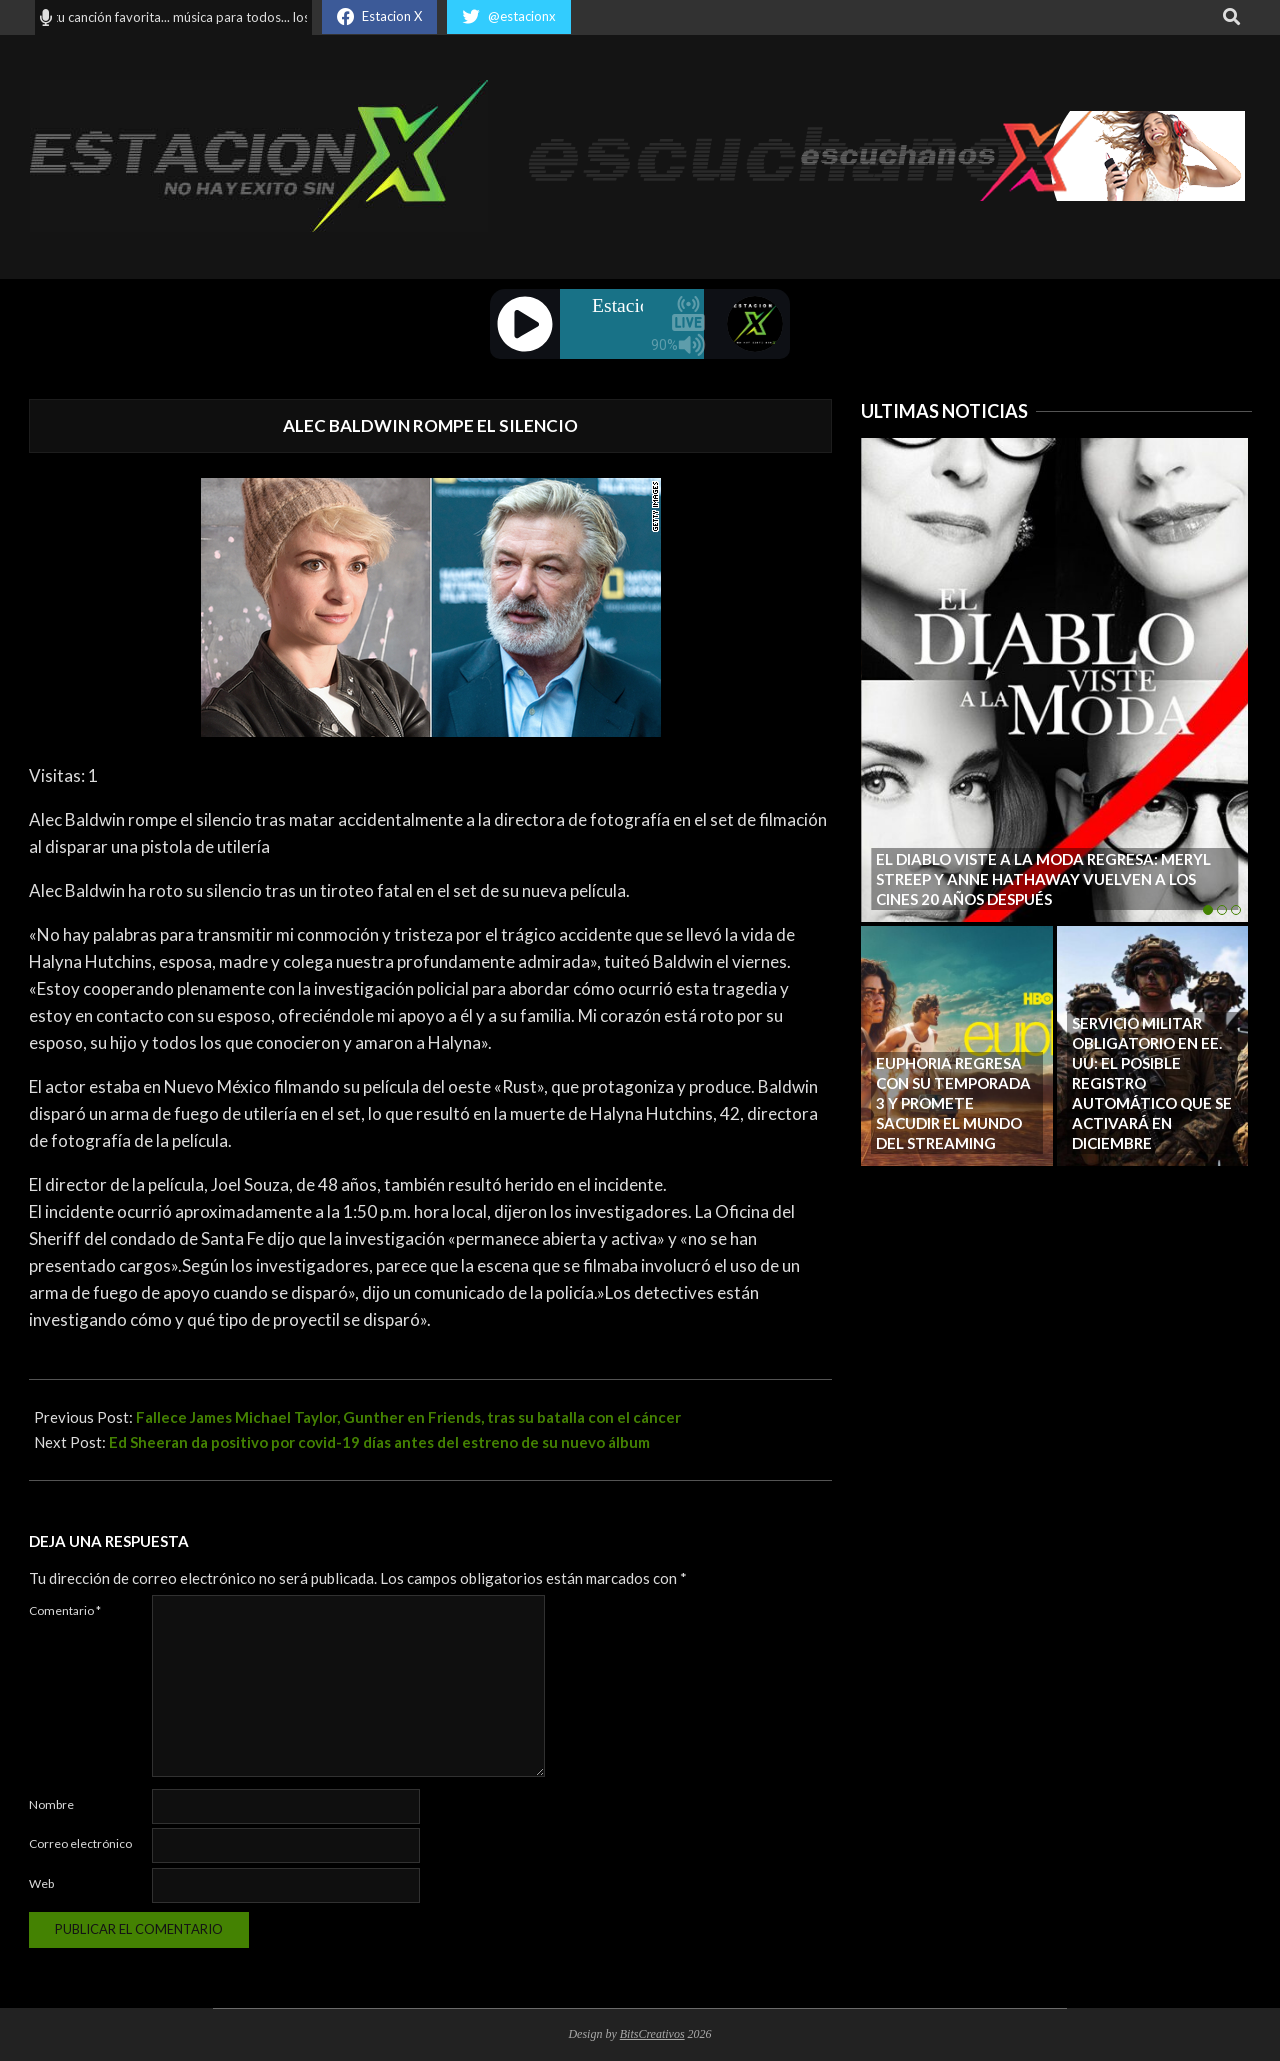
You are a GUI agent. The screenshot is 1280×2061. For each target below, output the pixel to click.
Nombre (51, 1804)
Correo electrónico (80, 1843)
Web (41, 1883)
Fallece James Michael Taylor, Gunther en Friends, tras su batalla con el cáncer (408, 1417)
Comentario (65, 1610)
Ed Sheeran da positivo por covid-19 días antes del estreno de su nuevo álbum (379, 1442)
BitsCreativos (652, 2034)
